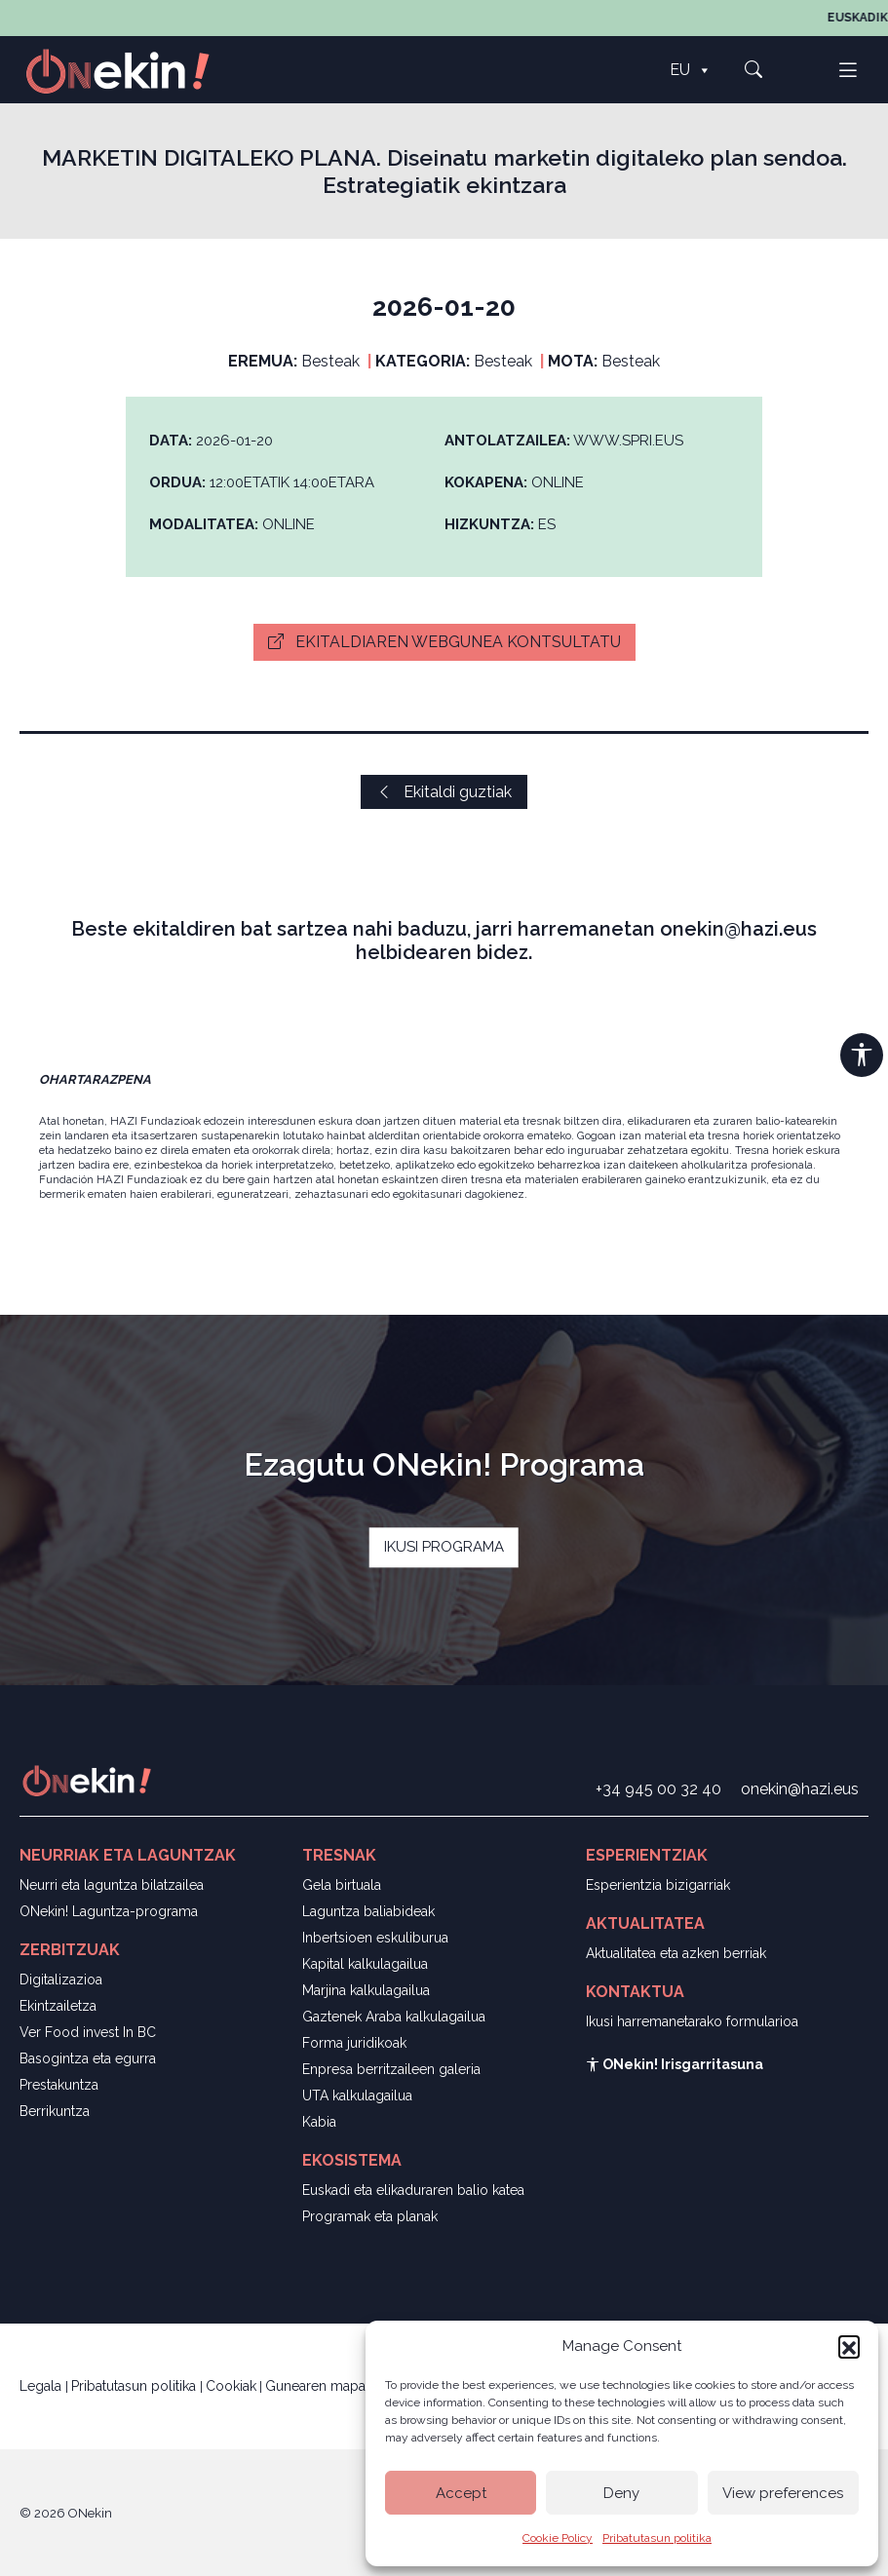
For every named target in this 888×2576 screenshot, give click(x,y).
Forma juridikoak (354, 2043)
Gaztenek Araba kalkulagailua (393, 2016)
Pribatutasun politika (657, 2538)
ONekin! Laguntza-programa (108, 1911)
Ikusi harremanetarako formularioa (692, 2021)
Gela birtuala (341, 1885)
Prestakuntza (58, 2085)
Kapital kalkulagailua (365, 1964)
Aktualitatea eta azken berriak (676, 1953)
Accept (461, 2493)
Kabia (319, 2122)
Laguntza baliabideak (368, 1911)
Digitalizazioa (60, 1979)
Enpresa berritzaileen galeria (391, 2069)
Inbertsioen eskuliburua (375, 1937)
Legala (42, 2386)
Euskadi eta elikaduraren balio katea (413, 2190)
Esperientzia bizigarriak (658, 1885)
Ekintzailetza (58, 2006)
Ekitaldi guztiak (444, 792)
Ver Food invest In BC (87, 2032)
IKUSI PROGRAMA (444, 1547)
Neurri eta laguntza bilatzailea (111, 1885)
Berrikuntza (54, 2111)
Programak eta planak (370, 2216)
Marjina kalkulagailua (366, 1990)
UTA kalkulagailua (357, 2095)
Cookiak (231, 2386)
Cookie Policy (557, 2538)
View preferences (782, 2493)
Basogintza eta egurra (87, 2058)
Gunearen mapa (315, 2386)
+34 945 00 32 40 (658, 1789)
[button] (849, 2346)
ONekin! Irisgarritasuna (674, 2064)
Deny (621, 2493)
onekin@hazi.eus (800, 1789)
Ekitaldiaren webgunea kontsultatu (444, 642)
